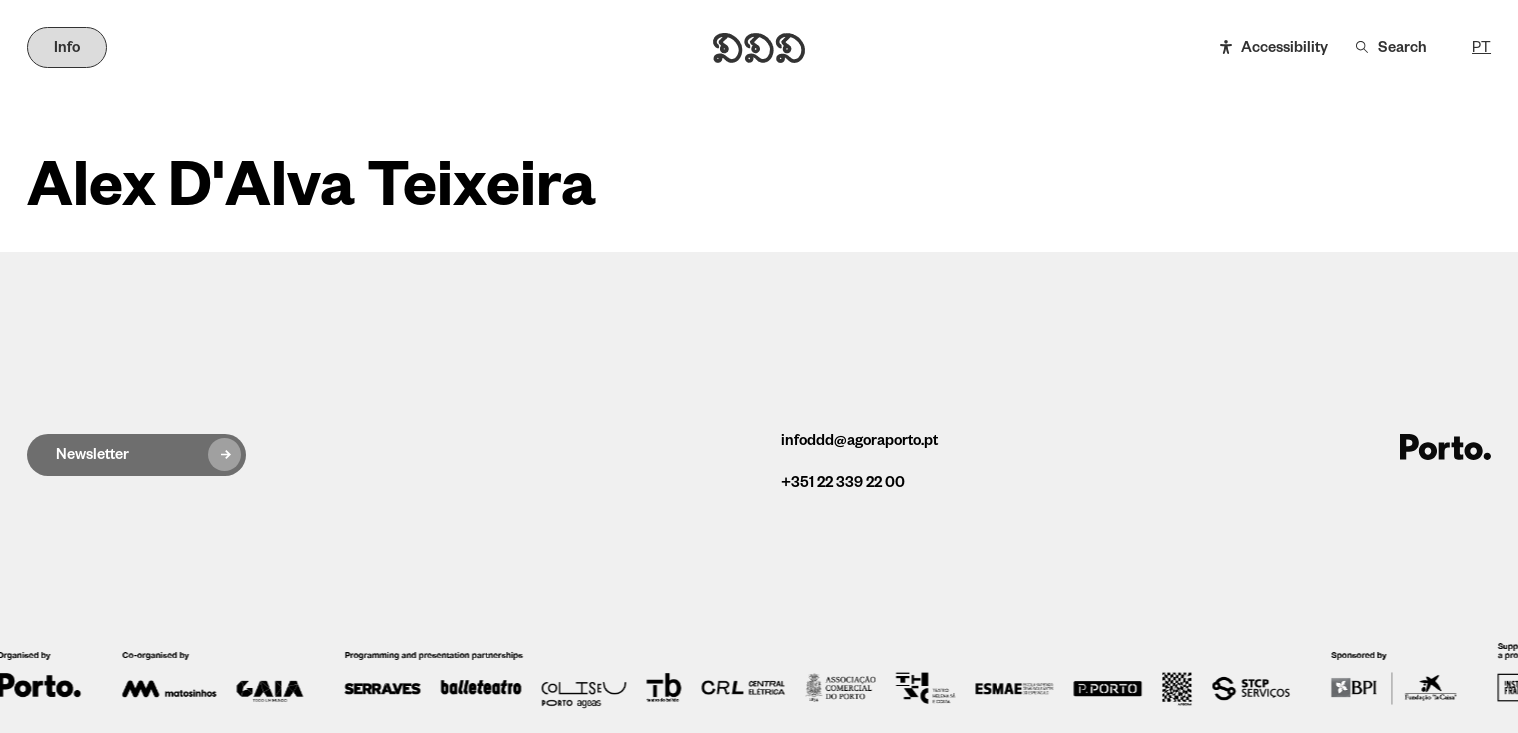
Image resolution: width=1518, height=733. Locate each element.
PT (1481, 48)
